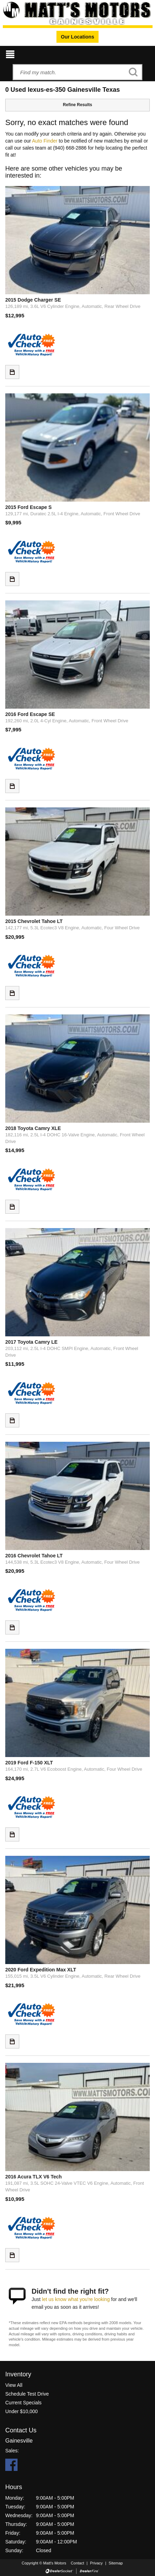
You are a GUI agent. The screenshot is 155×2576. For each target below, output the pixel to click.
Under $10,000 (21, 2411)
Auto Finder (44, 141)
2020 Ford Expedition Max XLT (40, 1969)
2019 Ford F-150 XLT (29, 1762)
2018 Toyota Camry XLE (33, 1128)
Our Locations (77, 37)
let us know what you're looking (76, 2299)
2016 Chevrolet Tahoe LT (34, 1555)
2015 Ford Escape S (28, 507)
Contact (78, 2563)
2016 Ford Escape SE (30, 714)
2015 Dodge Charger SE (33, 300)
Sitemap (116, 2563)
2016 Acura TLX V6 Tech (33, 2176)
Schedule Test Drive (27, 2394)
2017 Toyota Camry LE (31, 1342)
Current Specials (23, 2402)
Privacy (96, 2563)
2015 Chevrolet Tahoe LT (34, 921)
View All (13, 2385)
